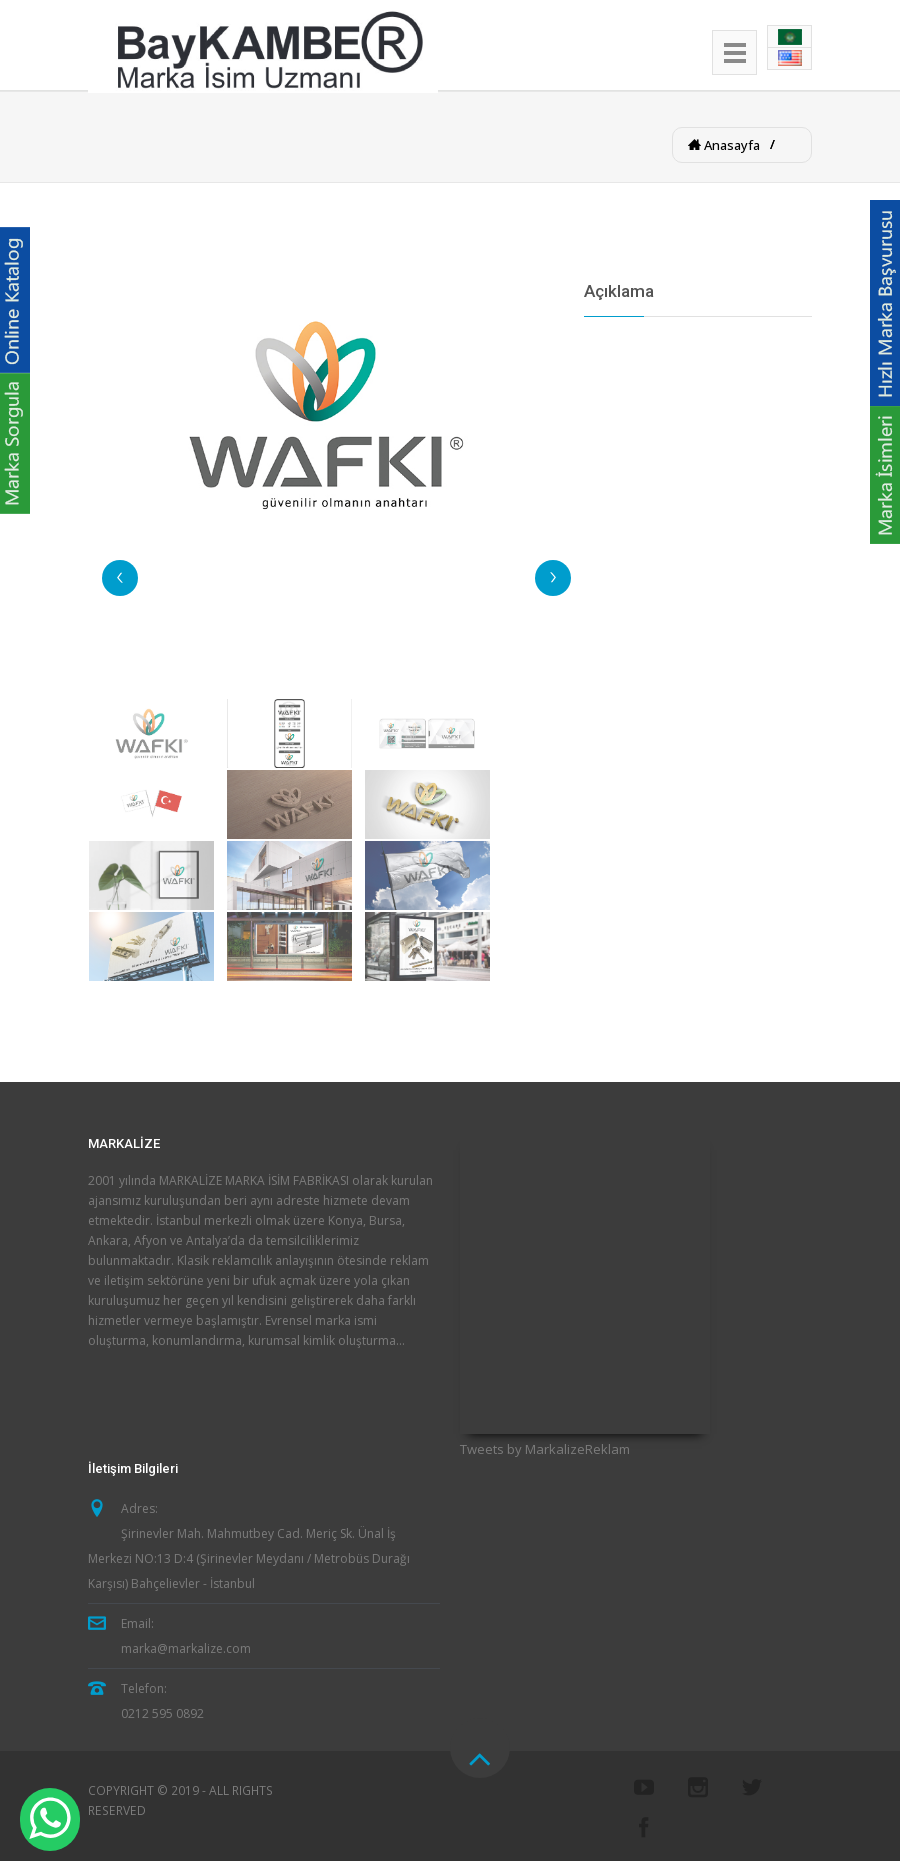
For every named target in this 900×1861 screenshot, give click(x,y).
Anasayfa (730, 145)
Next (553, 578)
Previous (120, 578)
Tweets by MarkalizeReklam (545, 1449)
